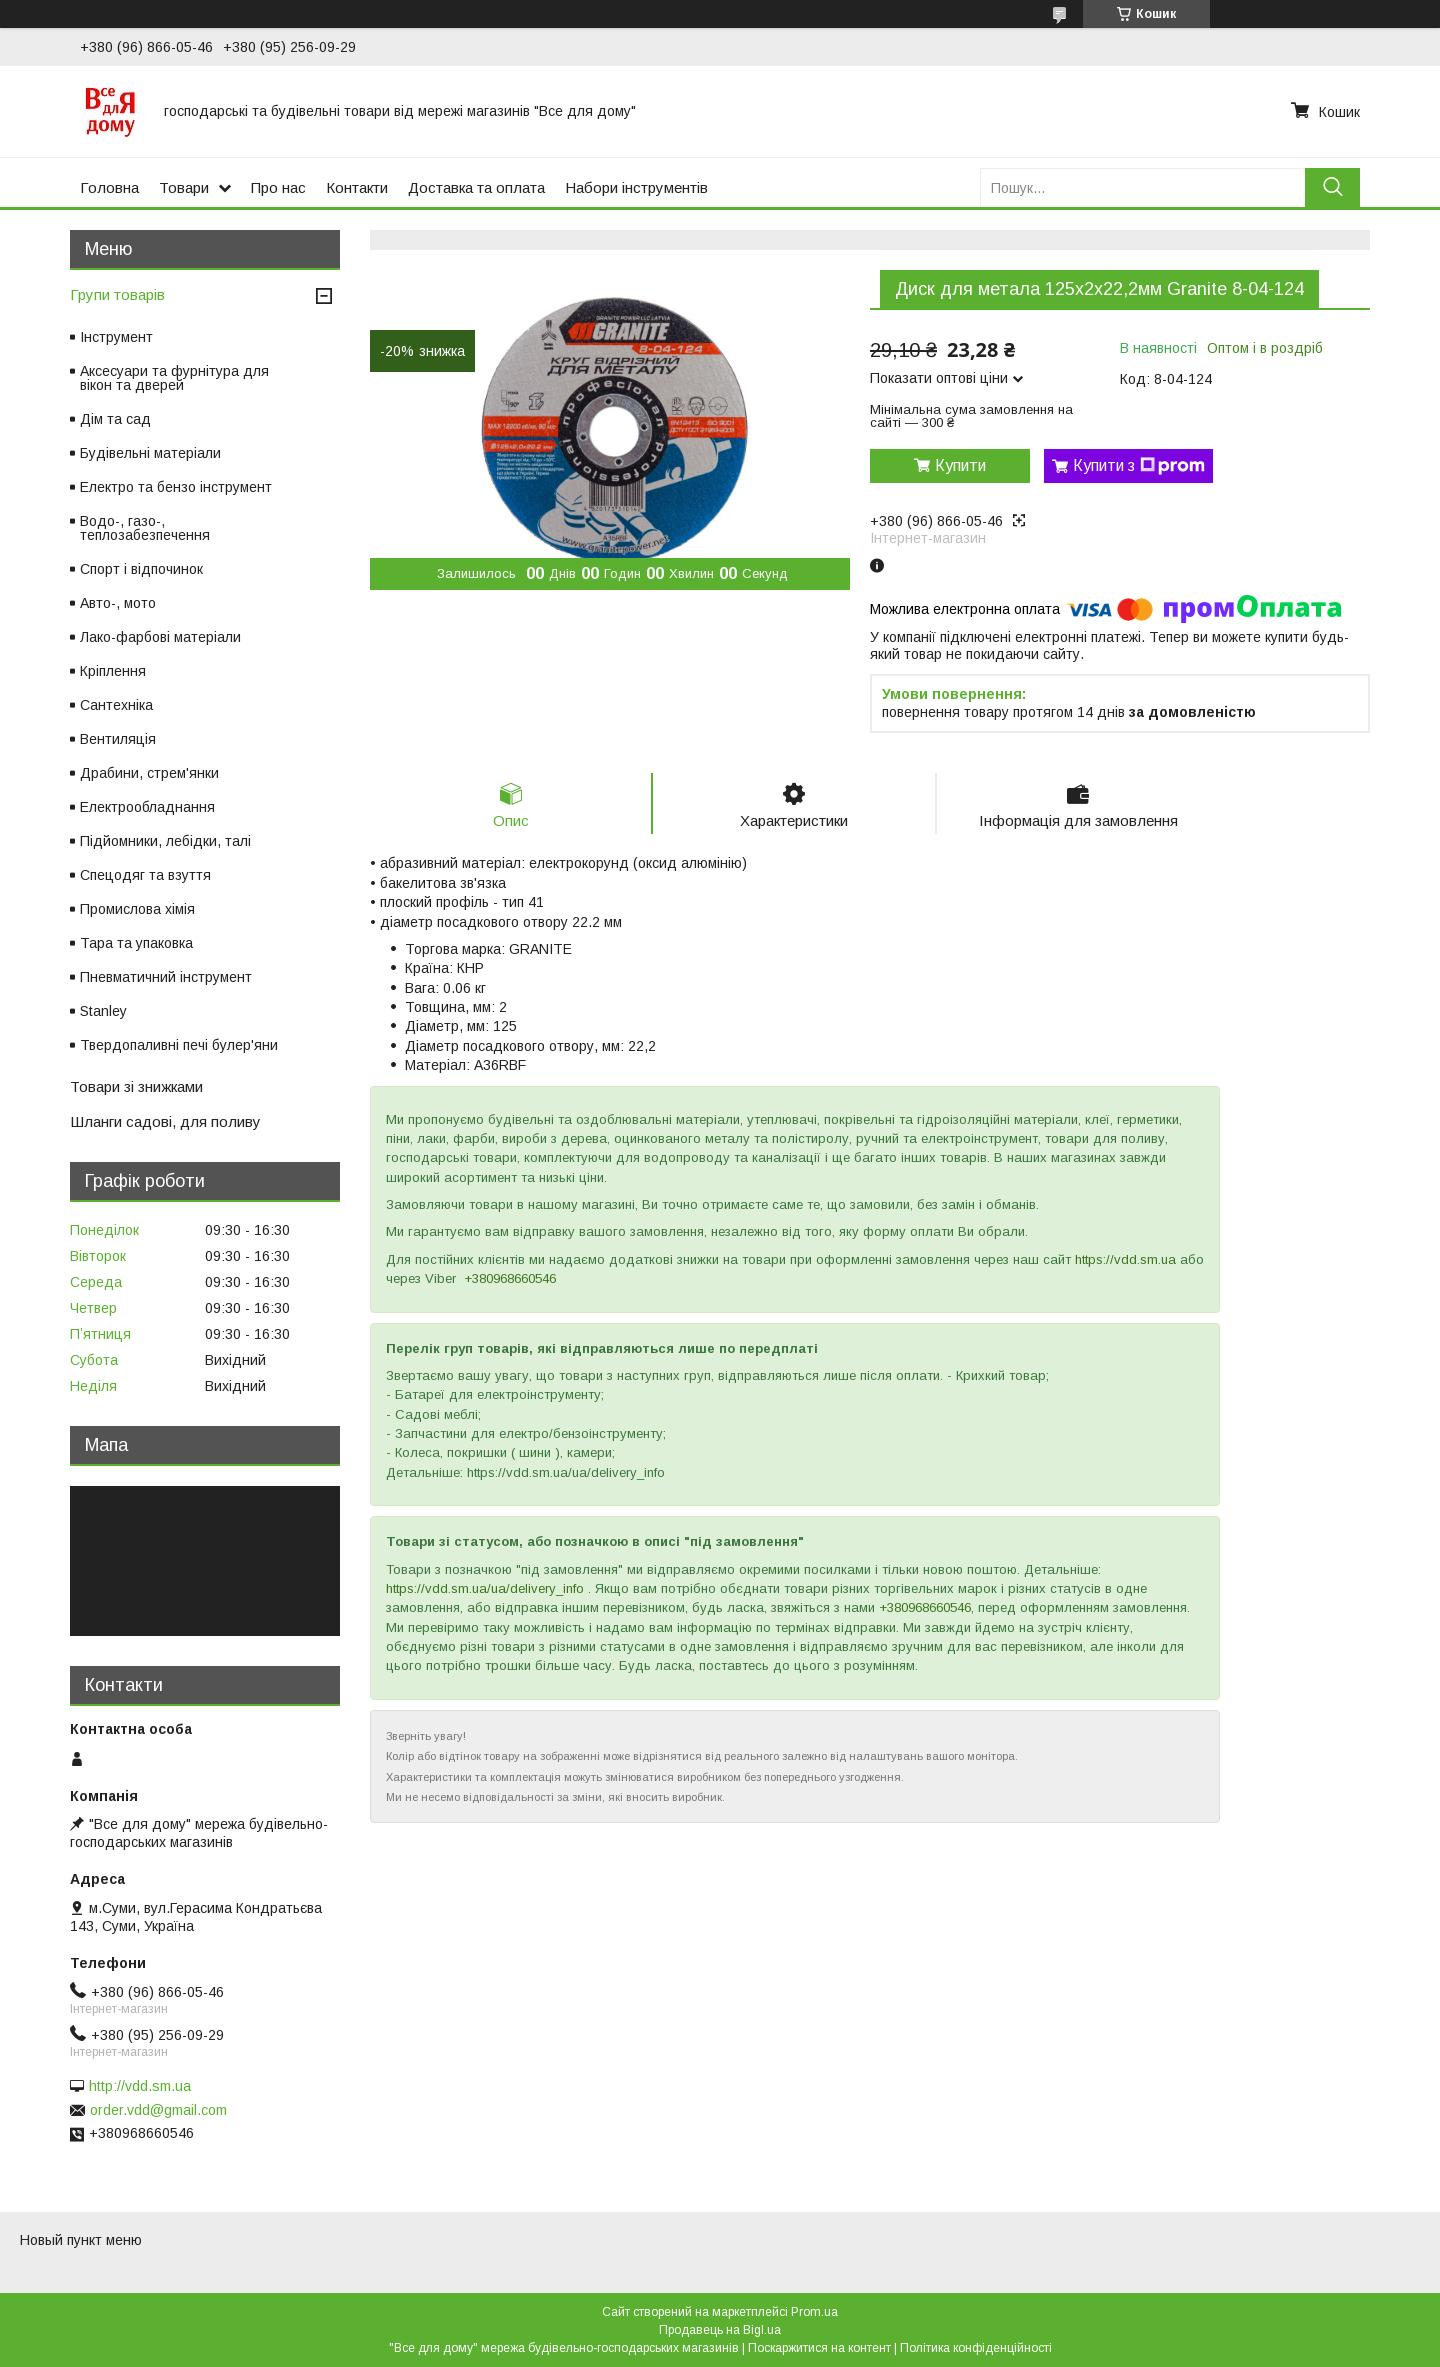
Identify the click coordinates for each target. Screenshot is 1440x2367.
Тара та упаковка (136, 943)
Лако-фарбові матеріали (160, 637)
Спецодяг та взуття (145, 875)
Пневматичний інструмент (166, 977)
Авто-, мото (118, 603)
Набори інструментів (636, 187)
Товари (184, 187)
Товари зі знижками (136, 1086)
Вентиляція (118, 739)
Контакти (357, 187)
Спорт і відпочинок (141, 569)
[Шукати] (1332, 187)
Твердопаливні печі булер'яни (179, 1045)
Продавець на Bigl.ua (720, 2330)
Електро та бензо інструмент (176, 487)
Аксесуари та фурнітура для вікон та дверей (174, 378)
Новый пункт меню (81, 2240)
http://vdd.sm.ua (140, 2086)
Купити (960, 465)
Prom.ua (814, 2312)
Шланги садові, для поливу (165, 1121)
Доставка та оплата (476, 187)
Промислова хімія (137, 909)
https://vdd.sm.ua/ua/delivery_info (485, 1588)
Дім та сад (115, 419)
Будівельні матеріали (150, 453)
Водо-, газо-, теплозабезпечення (145, 528)
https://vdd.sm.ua (1125, 1259)
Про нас (278, 187)
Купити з (1139, 466)
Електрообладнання (147, 807)
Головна (109, 187)
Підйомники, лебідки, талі (165, 841)
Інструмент (116, 337)
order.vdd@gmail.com (158, 2110)
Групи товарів (117, 294)
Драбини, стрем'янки (149, 773)
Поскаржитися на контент (819, 2348)
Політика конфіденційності (976, 2348)
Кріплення (113, 671)
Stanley (103, 1011)
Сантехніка (116, 705)
